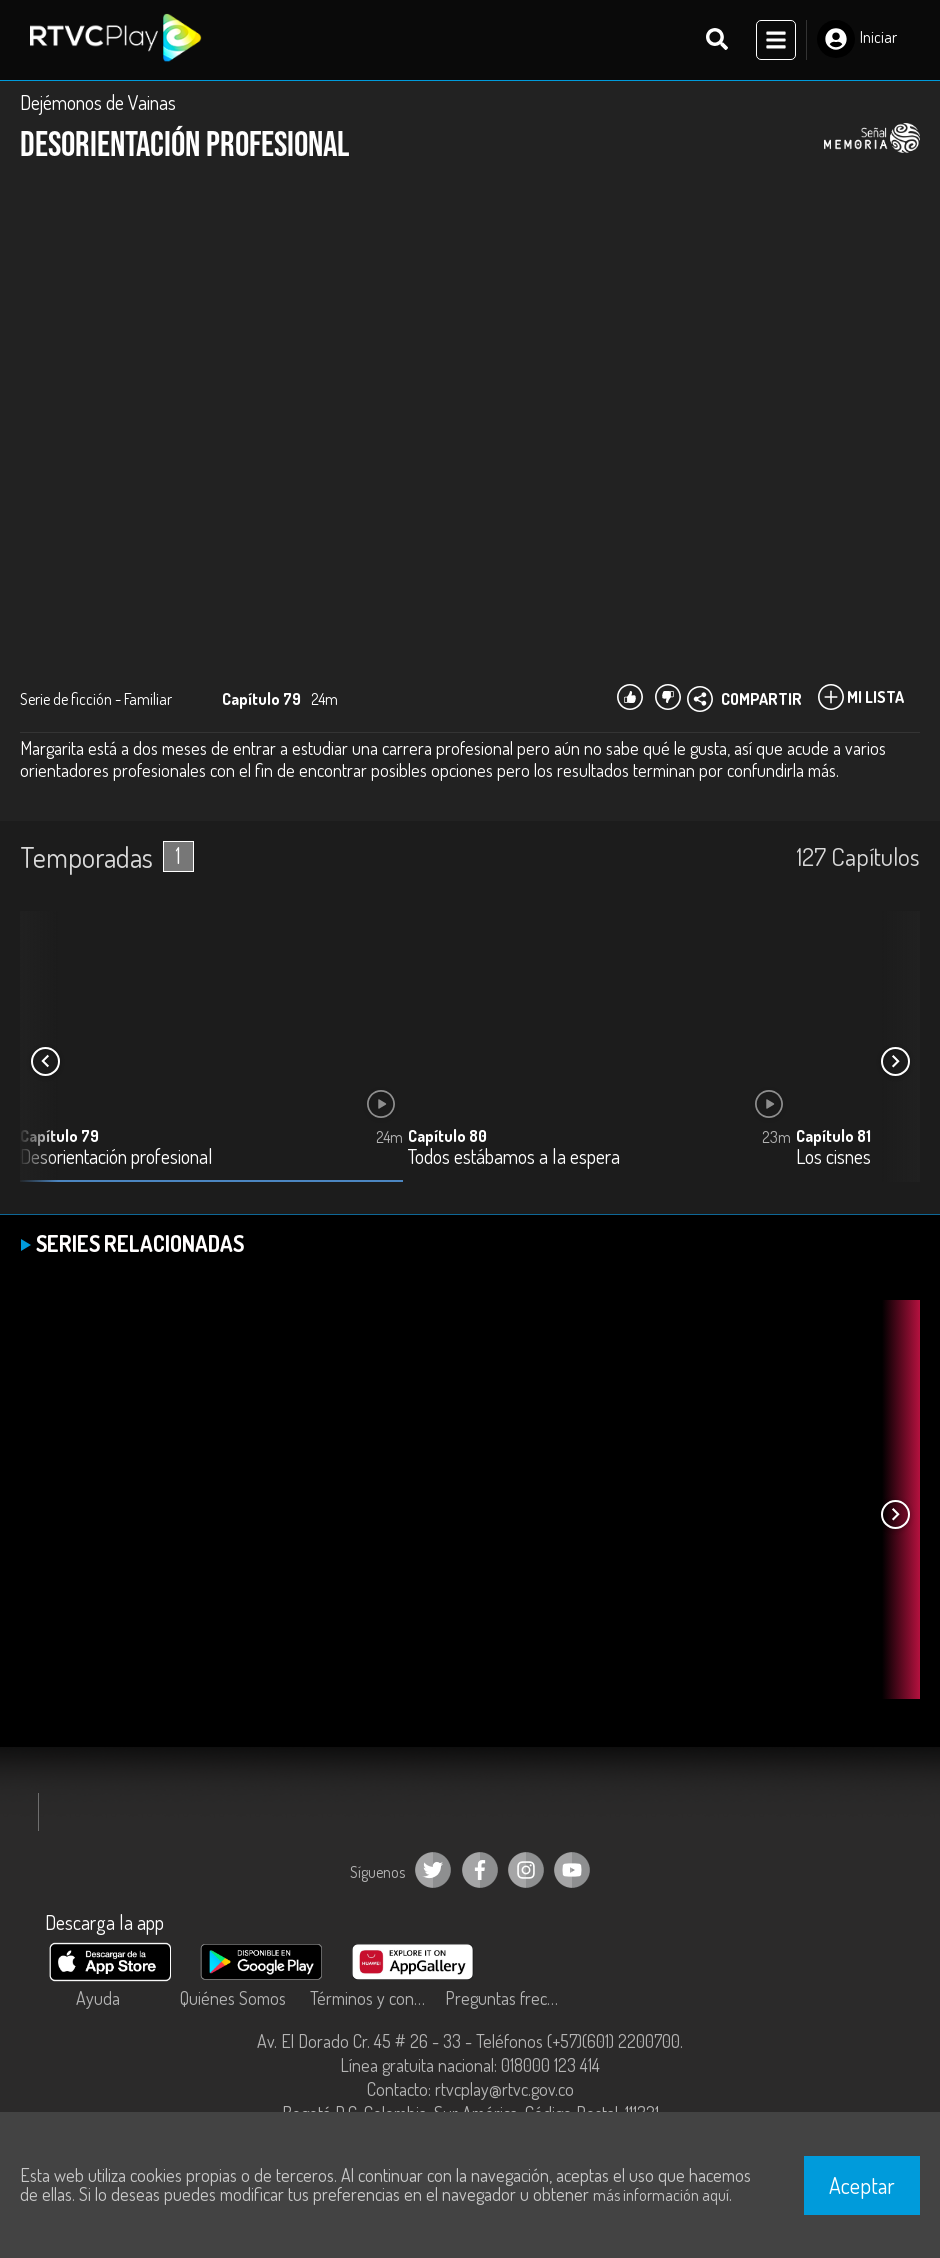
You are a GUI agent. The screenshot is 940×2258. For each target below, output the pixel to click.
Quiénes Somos (233, 1998)
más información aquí (661, 2195)
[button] (895, 1062)
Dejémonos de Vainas (98, 102)
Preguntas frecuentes (507, 1998)
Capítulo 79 (59, 1137)
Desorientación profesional (116, 1158)
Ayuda (98, 1998)
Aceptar (862, 2185)
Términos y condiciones (372, 1998)
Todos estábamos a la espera (514, 1158)
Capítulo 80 (447, 1137)
